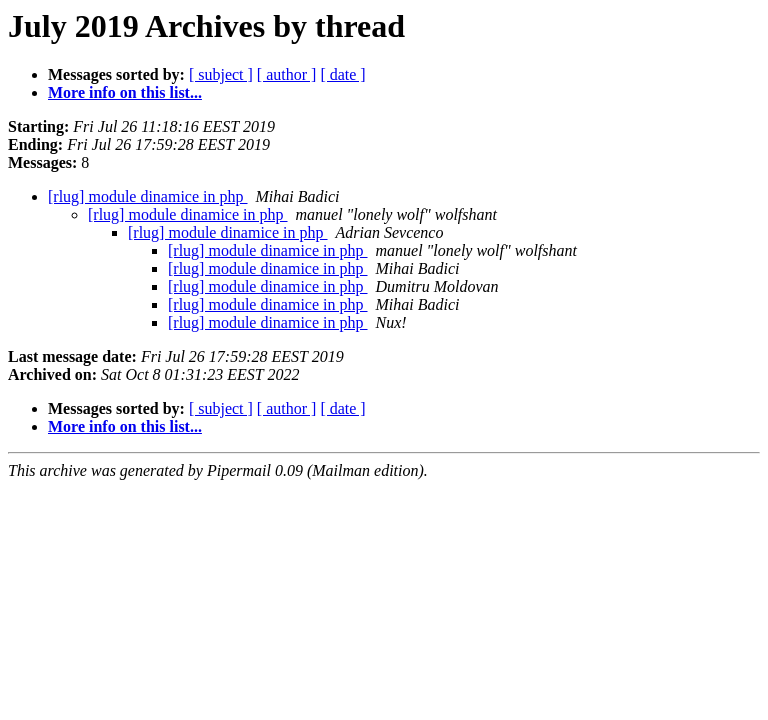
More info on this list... (125, 92)
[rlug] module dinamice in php (148, 196)
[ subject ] (221, 74)
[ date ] (342, 74)
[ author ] (287, 74)
